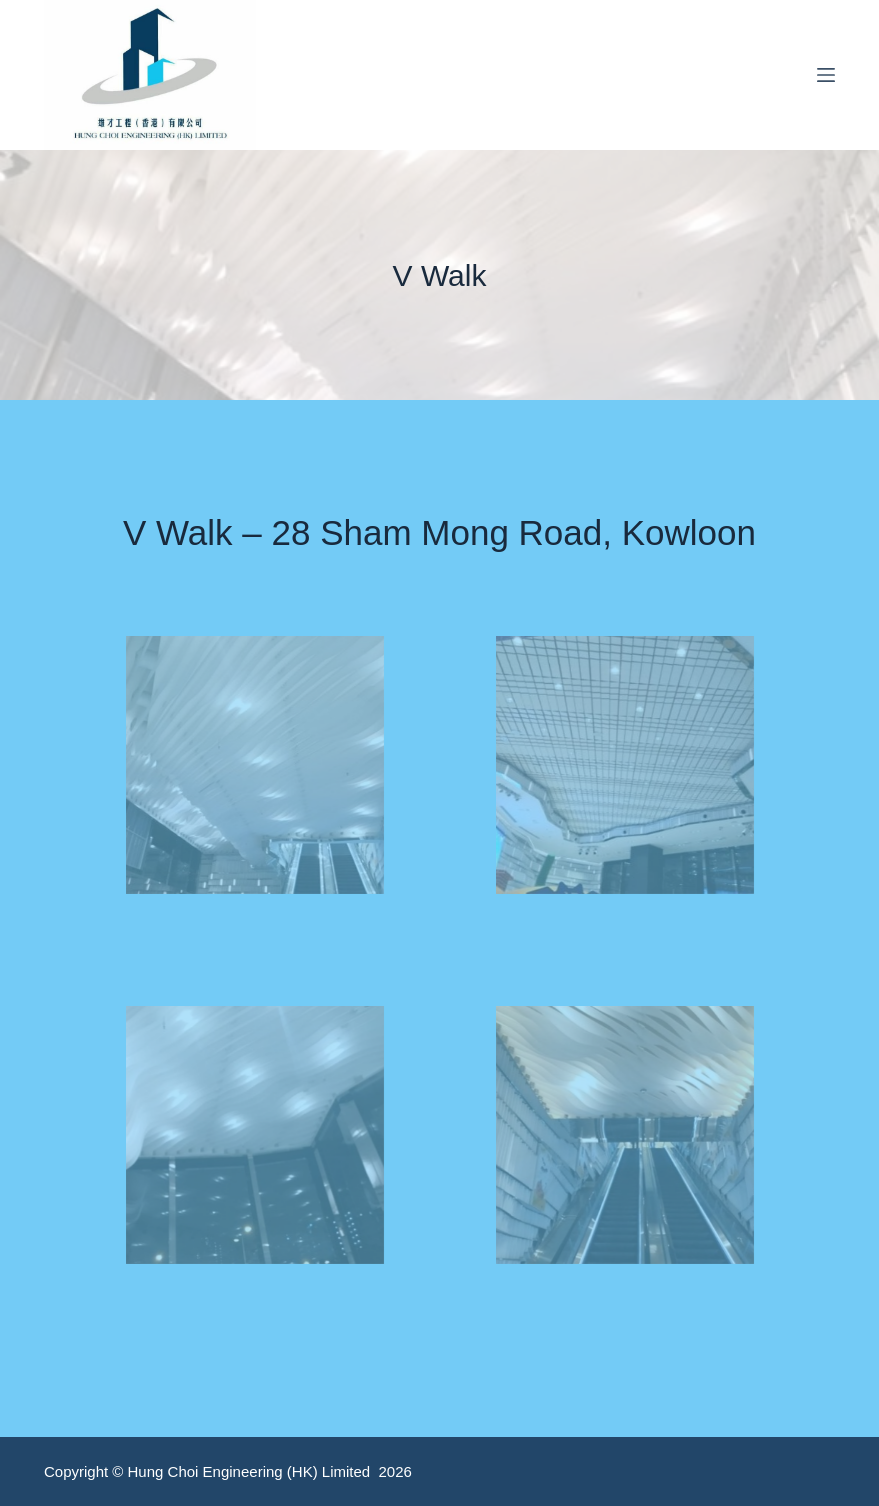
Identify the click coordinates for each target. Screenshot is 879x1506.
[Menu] (826, 75)
